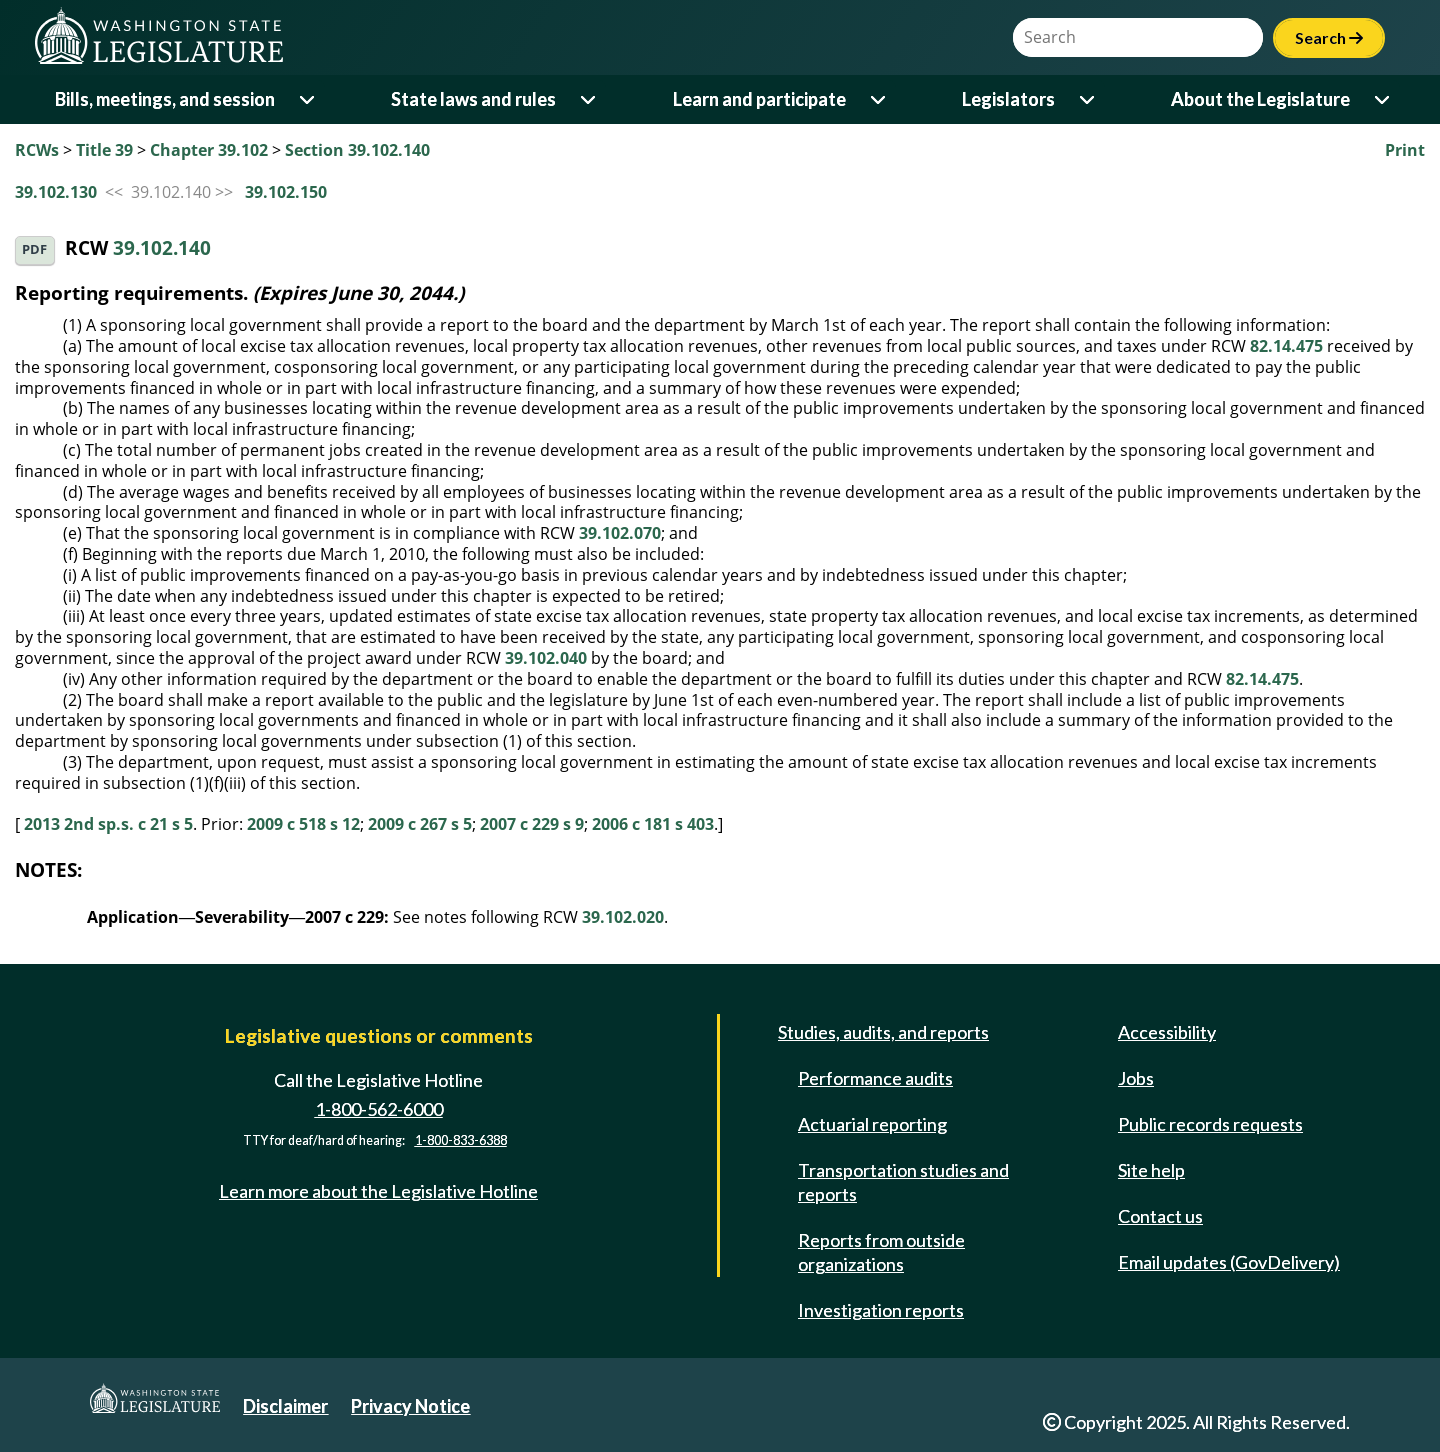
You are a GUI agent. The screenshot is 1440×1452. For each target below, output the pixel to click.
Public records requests (1210, 1124)
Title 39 (104, 150)
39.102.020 (623, 917)
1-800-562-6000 (379, 1109)
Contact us (1160, 1216)
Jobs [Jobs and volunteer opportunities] (1136, 1078)
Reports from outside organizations (881, 1252)
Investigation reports (881, 1310)
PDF (34, 249)
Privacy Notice (410, 1406)
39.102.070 (620, 533)
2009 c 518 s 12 (303, 824)
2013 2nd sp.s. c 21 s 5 (108, 824)
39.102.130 (56, 192)
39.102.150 (286, 192)
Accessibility (1167, 1032)
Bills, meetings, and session (165, 99)
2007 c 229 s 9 (532, 824)
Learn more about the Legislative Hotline (378, 1191)
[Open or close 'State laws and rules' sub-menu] (589, 99)
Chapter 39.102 (209, 150)
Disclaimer (285, 1406)
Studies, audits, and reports (883, 1032)
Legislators (1008, 99)
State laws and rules (473, 99)
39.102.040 (546, 658)
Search (1329, 37)
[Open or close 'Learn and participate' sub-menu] (879, 99)
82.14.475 (1286, 346)
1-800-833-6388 (461, 1141)
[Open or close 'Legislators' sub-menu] (1088, 99)
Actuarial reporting (872, 1124)
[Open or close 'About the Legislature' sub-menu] (1383, 99)
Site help (1151, 1170)
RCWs (37, 150)
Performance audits (875, 1078)
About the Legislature (1260, 99)
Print (1405, 150)
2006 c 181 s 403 (653, 824)
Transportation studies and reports (903, 1182)
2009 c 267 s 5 (420, 824)
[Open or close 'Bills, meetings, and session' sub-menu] (308, 99)
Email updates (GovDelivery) (1229, 1262)
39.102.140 (162, 248)
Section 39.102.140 (357, 150)
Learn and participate (759, 99)
